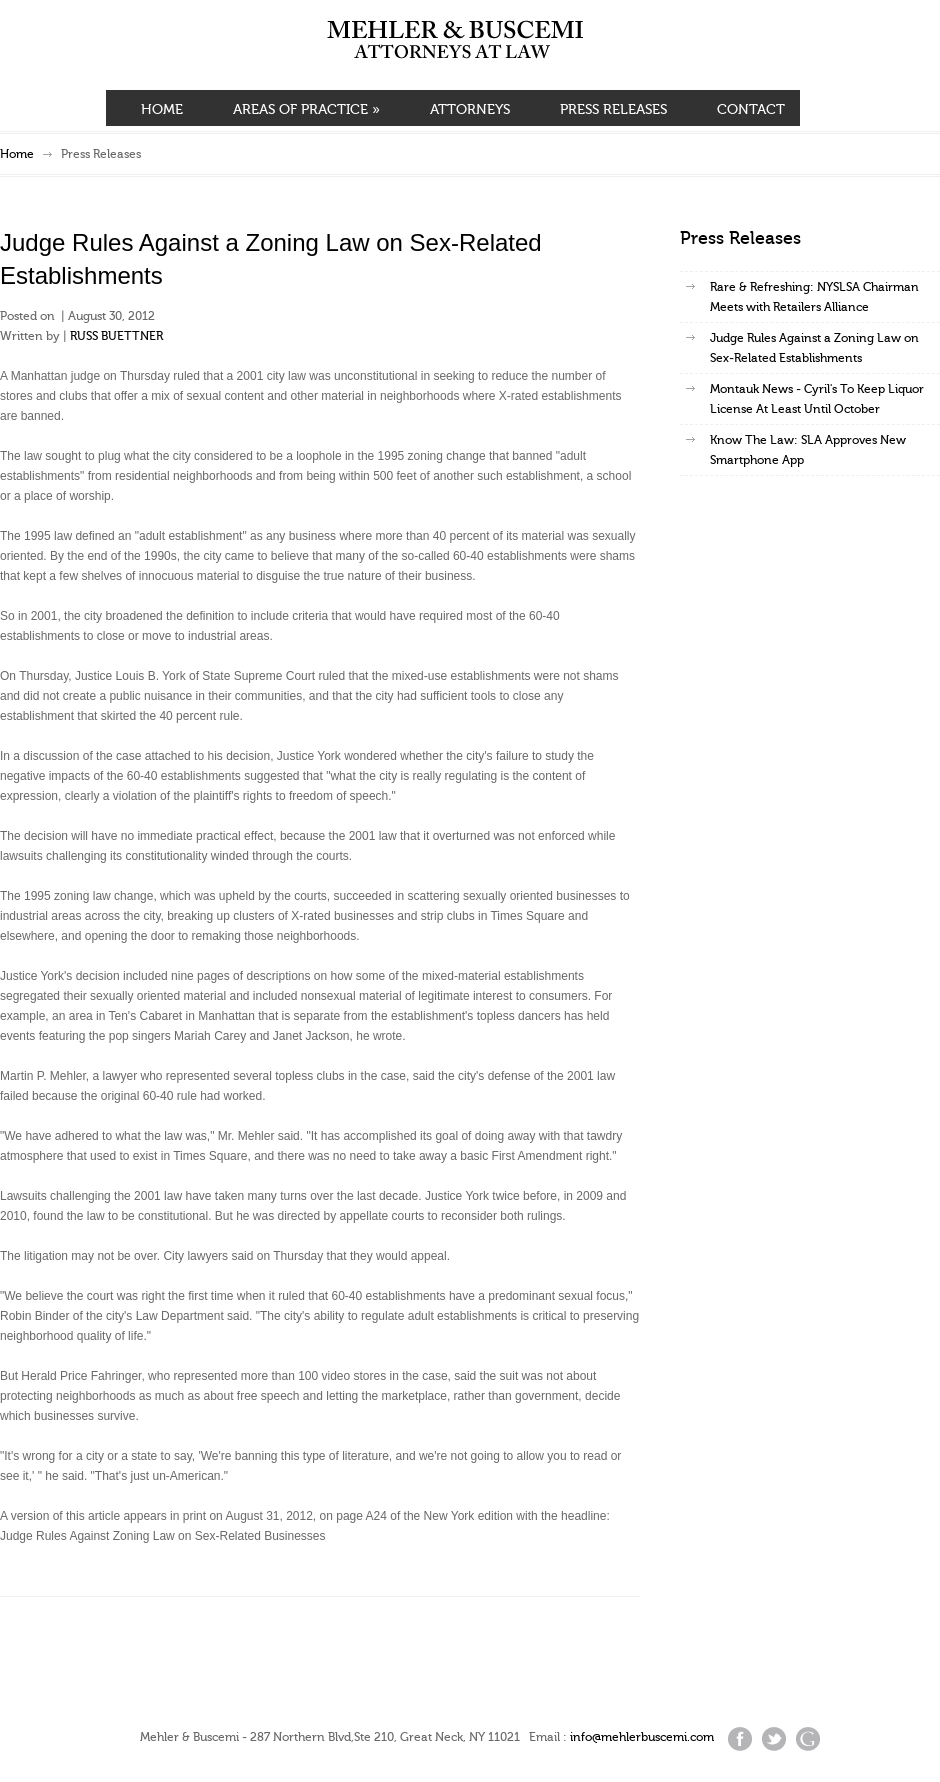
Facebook (740, 1739)
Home (17, 154)
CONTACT (751, 110)
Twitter (774, 1739)
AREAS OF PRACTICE (306, 110)
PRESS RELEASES (613, 110)
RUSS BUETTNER (116, 336)
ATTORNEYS (470, 110)
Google (808, 1739)
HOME (162, 110)
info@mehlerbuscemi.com (642, 1737)
